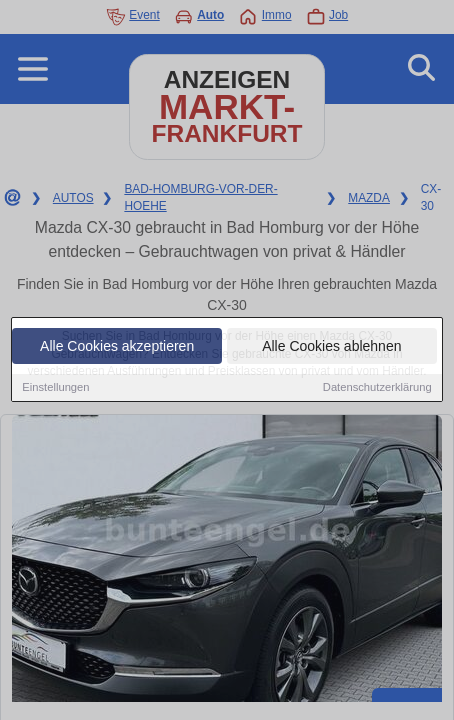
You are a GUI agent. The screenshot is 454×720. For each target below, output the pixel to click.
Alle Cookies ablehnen (331, 347)
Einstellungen (55, 388)
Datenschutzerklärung (377, 388)
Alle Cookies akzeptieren (117, 347)
